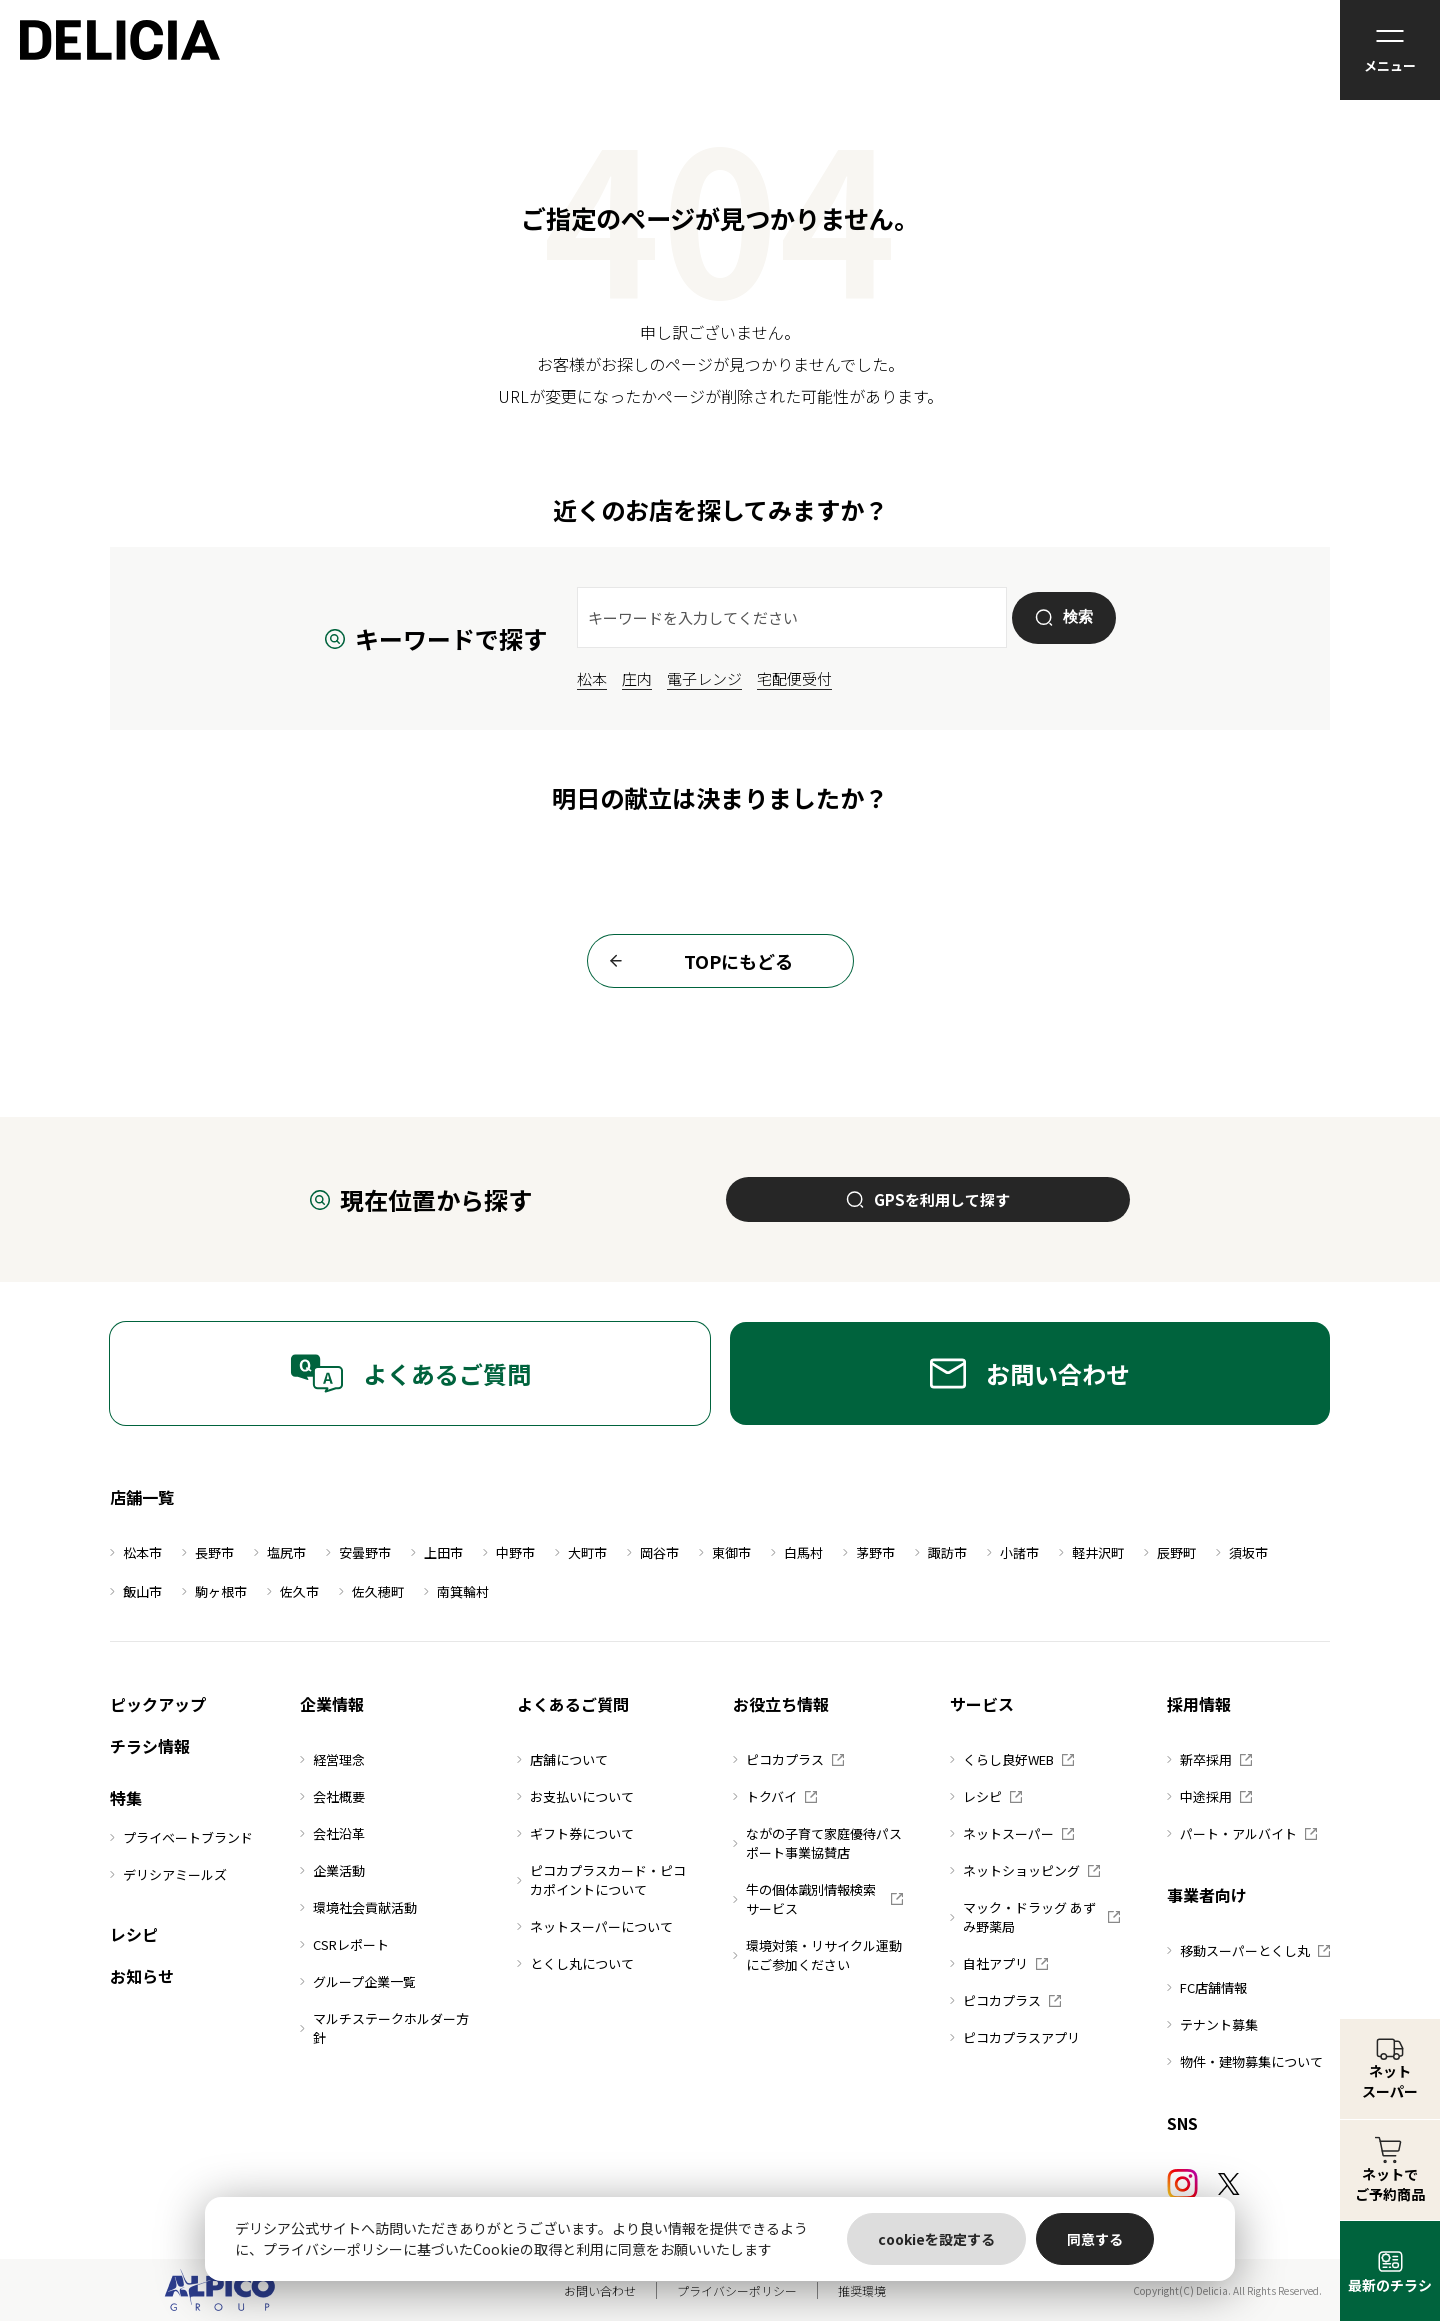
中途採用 (1209, 1796)
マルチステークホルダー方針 (384, 2028)
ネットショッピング (1025, 1870)
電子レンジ (704, 678)
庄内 (637, 678)
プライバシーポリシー (737, 2290)
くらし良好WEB (1012, 1759)
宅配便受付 (794, 678)
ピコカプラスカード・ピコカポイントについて (601, 1880)
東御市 (725, 1552)
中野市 (509, 1552)
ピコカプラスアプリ (1015, 2037)
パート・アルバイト (1242, 1833)
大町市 (581, 1552)
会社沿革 (332, 1833)
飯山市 (136, 1591)
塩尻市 (280, 1552)
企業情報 (332, 1704)
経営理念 (332, 1759)
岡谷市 (653, 1552)
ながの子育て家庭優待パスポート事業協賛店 (817, 1843)
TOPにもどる (695, 961)
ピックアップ (158, 1704)
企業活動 (332, 1870)
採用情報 (1199, 1704)
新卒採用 (1209, 1759)
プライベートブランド (181, 1837)
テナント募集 (1212, 2024)
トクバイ (775, 1796)
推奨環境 (862, 2290)
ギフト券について (575, 1833)
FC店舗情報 (1207, 1987)
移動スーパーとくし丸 (1248, 1950)
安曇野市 (358, 1552)
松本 (592, 678)
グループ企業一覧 (358, 1981)
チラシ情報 (150, 1746)
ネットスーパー (1012, 1833)
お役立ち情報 (781, 1704)
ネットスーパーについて (595, 1926)
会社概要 (332, 1796)
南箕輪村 (456, 1591)
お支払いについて (575, 1796)
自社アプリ (999, 1963)
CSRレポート (344, 1944)
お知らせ (142, 1976)
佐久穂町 (371, 1591)
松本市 (136, 1552)
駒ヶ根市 (214, 1591)
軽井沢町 (1091, 1552)
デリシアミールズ (168, 1874)
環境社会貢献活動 (358, 1907)
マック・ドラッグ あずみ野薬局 (1035, 1917)
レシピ (134, 1934)
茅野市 (869, 1552)
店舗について (562, 1759)
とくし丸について (575, 1963)
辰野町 (1170, 1552)
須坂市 (1242, 1552)
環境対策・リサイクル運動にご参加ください (817, 1955)
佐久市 (293, 1591)
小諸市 (1013, 1552)
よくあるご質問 (410, 1373)
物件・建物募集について (1245, 2061)
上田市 (437, 1552)
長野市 (208, 1552)
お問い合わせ (1030, 1373)
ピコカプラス (788, 1759)
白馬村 (797, 1552)
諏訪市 (941, 1552)
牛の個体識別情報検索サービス (818, 1899)
